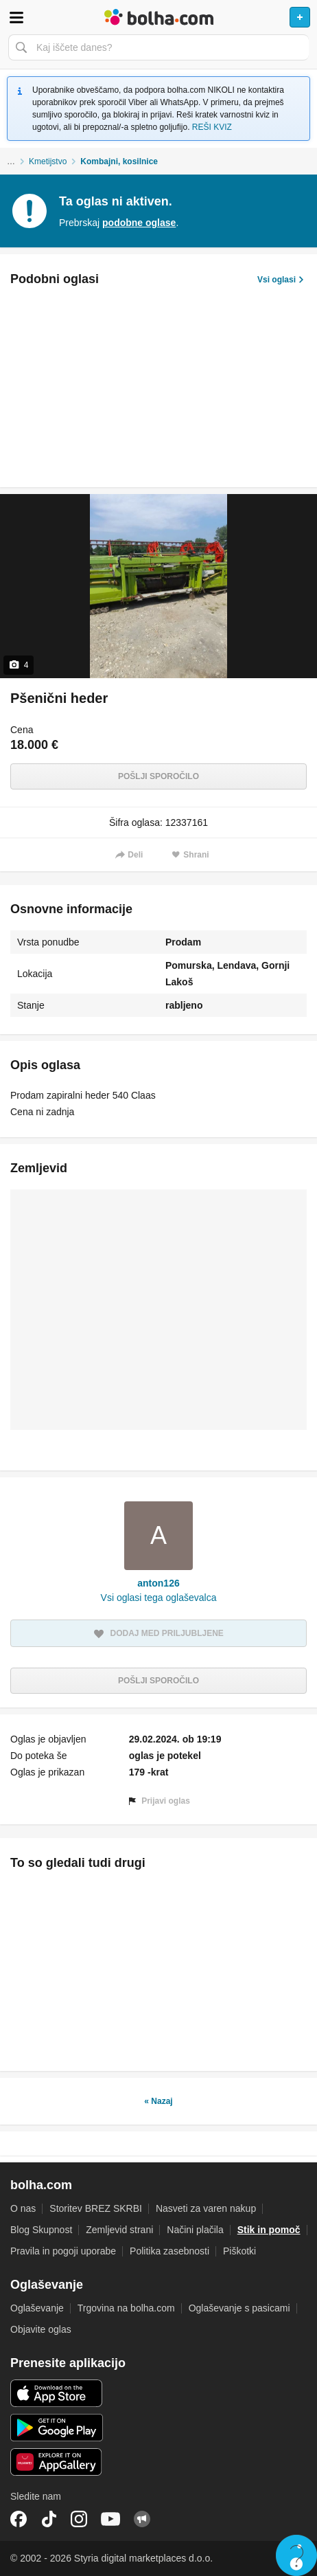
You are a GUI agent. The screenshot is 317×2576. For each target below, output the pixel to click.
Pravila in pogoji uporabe (63, 2250)
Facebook (18, 2519)
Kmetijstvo (48, 161)
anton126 (158, 1583)
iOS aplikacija (56, 2393)
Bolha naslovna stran (158, 17)
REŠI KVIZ (212, 127)
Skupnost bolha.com (142, 2519)
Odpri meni (16, 17)
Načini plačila (195, 2229)
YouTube (110, 2519)
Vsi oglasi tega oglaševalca (159, 1597)
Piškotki (239, 2250)
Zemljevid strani (119, 2229)
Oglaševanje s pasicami (239, 2308)
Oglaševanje (37, 2308)
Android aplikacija (56, 2427)
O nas (23, 2208)
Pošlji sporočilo (158, 776)
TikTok (48, 2519)
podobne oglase (139, 222)
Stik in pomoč (269, 2229)
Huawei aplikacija (56, 2462)
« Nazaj (158, 2101)
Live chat (296, 2555)
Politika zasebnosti (169, 2250)
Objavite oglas (40, 2329)
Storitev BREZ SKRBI (95, 2208)
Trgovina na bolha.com (126, 2308)
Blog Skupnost (41, 2229)
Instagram (79, 2519)
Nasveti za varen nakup (206, 2208)
